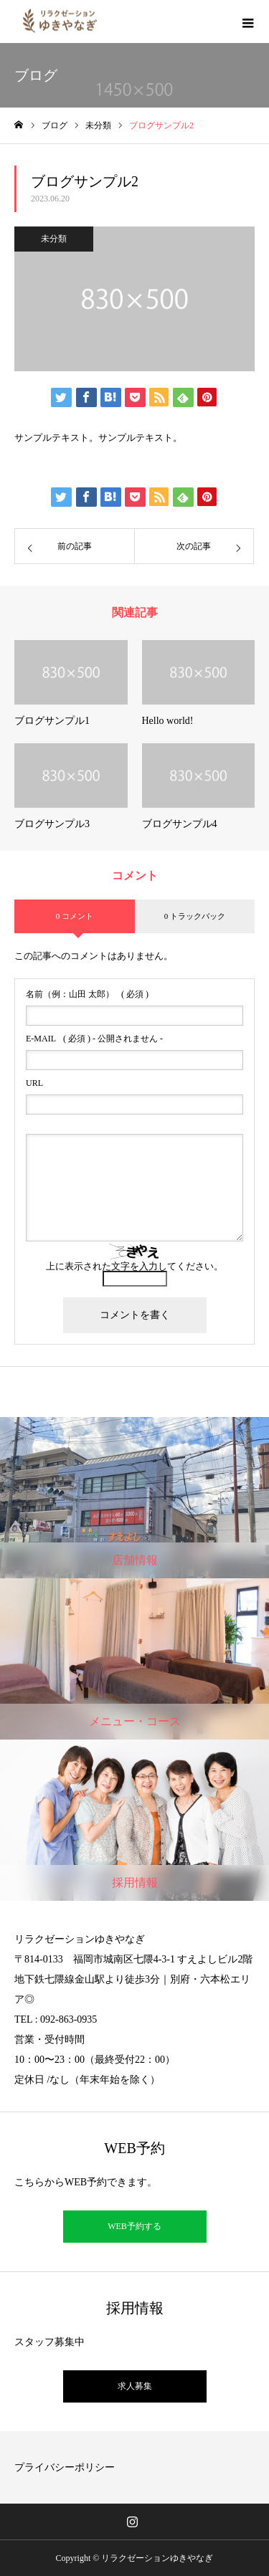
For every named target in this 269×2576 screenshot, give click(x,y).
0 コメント (74, 916)
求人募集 (135, 2386)
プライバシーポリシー (64, 2467)
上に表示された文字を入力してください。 (134, 1266)
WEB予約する (134, 2226)
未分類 (54, 239)
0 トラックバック (194, 916)
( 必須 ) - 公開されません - (94, 1038)
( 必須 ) (87, 994)
